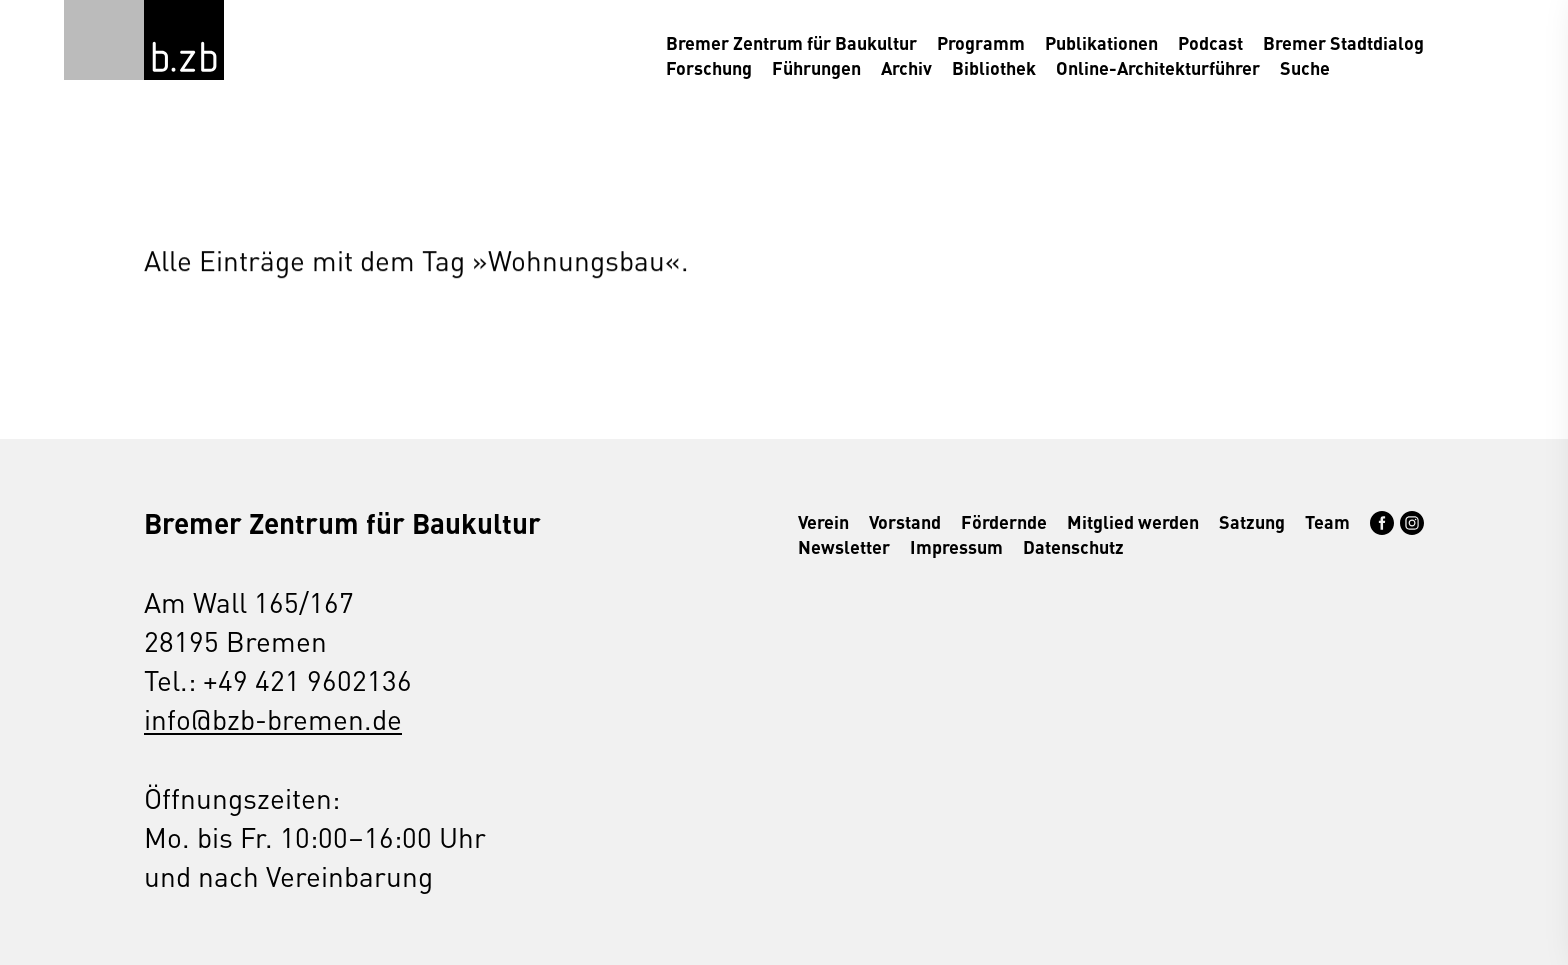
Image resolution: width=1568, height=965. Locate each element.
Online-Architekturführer (1158, 67)
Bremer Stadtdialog (1343, 42)
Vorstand (905, 521)
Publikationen (1101, 42)
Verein (823, 521)
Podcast (1210, 42)
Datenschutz (1073, 546)
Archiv (906, 67)
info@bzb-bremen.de (273, 718)
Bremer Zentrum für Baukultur (791, 42)
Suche (1305, 67)
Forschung (709, 67)
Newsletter (844, 546)
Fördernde (1004, 521)
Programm (981, 42)
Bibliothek (994, 67)
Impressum (956, 546)
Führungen (816, 67)
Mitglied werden (1133, 521)
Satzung (1252, 521)
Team (1327, 521)
